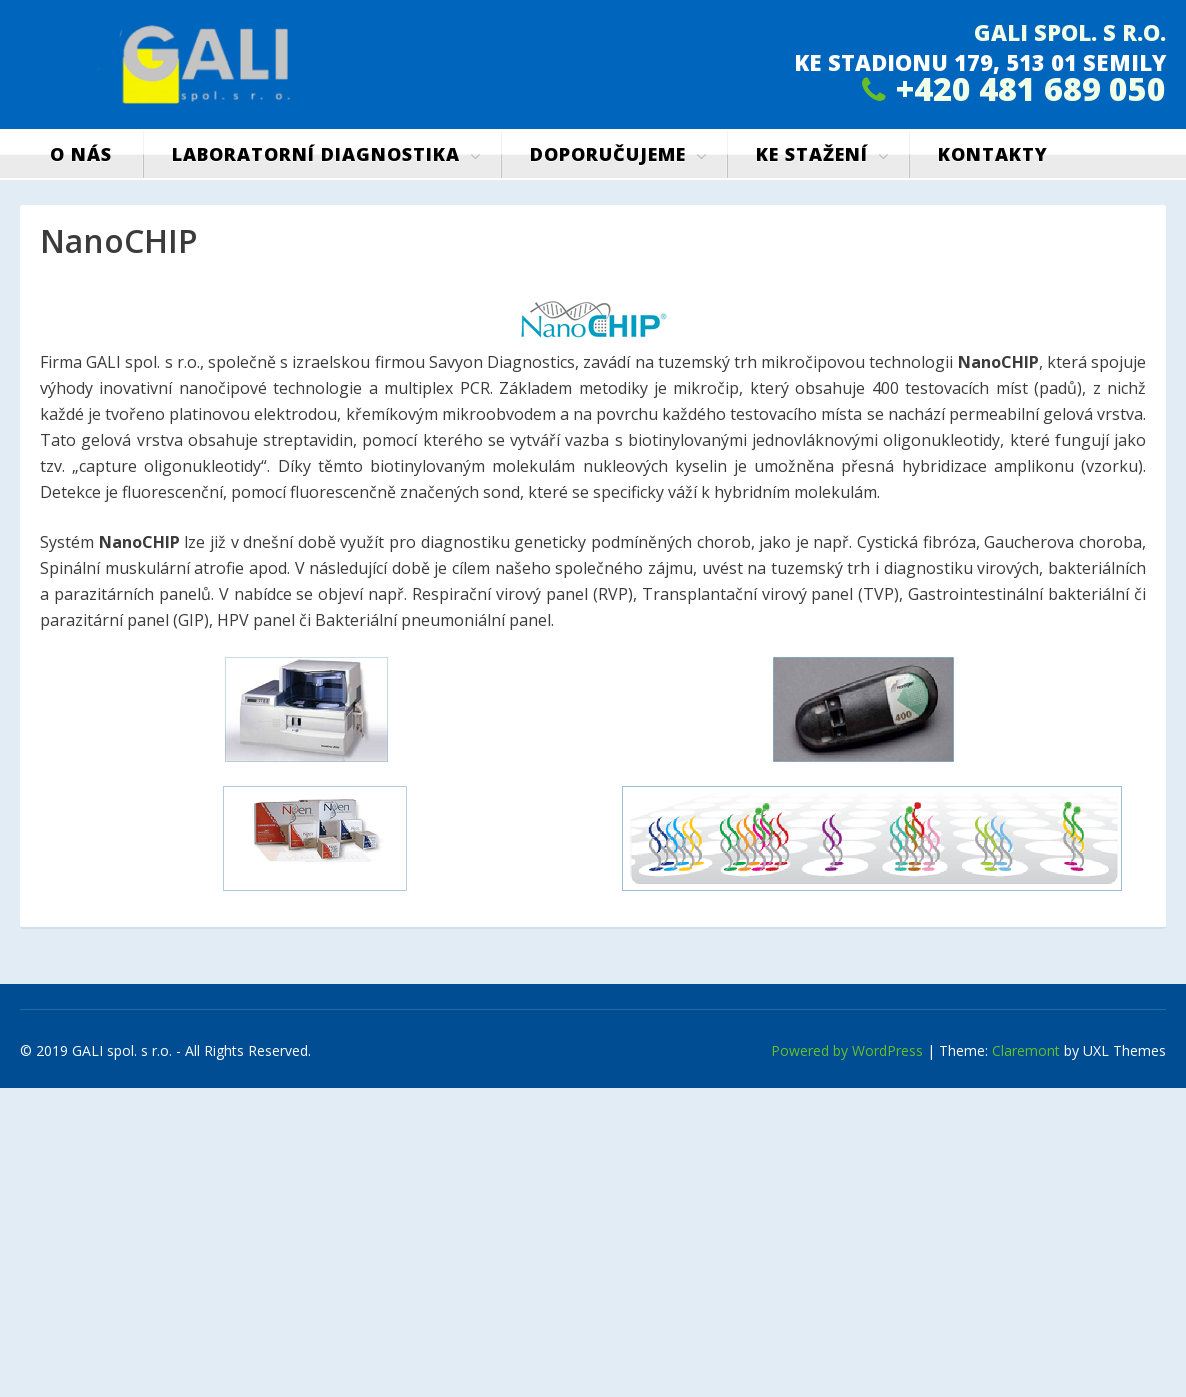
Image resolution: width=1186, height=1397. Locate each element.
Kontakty (993, 154)
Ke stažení (812, 154)
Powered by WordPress (847, 1050)
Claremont (1026, 1050)
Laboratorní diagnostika (316, 154)
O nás (81, 154)
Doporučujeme (608, 154)
